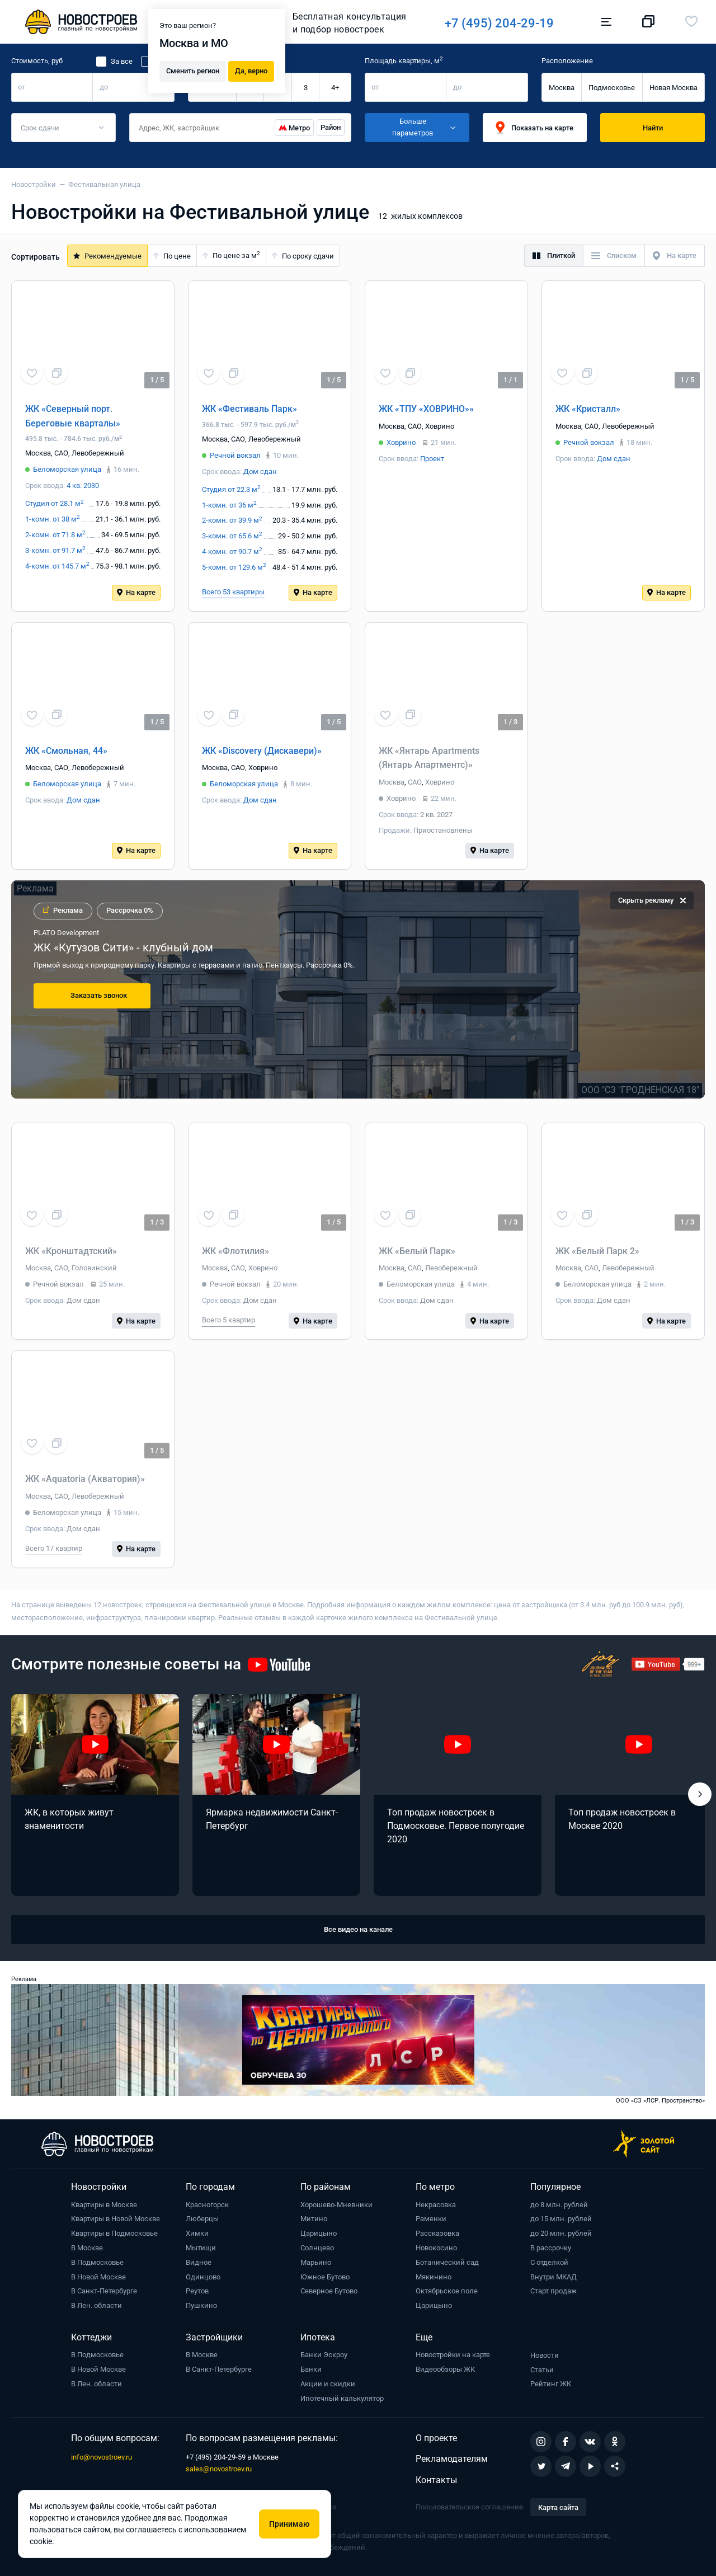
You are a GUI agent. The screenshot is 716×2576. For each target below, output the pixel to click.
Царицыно (318, 2233)
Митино (313, 2218)
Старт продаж (553, 2291)
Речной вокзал (235, 455)
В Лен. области (96, 2305)
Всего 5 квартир (228, 1320)
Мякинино (433, 2277)
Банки (311, 2369)
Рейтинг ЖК (550, 2384)
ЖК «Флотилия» (235, 1251)
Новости (544, 2355)
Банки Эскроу (323, 2354)
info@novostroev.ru (101, 2457)
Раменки (431, 2218)
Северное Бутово (328, 2291)
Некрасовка (436, 2204)
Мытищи (201, 2248)
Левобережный (98, 453)
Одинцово (203, 2277)
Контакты (436, 2480)
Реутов (197, 2291)
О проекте (436, 2438)
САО (61, 453)
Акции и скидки (327, 2384)
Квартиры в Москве (104, 2204)
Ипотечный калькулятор (342, 2398)
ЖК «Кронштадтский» (71, 1251)
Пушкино (201, 2305)
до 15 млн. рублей (561, 2218)
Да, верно (251, 70)
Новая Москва (673, 87)
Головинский (94, 1268)
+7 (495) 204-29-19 (499, 23)
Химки (197, 2233)
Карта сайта (558, 2507)
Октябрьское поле (447, 2291)
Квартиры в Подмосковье (114, 2233)
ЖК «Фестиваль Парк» (249, 408)
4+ (335, 87)
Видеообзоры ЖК (445, 2369)
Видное (198, 2262)
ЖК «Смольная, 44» (66, 750)
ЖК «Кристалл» (587, 408)
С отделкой (549, 2262)
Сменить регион (192, 70)
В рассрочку (550, 2248)
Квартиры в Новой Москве (115, 2218)
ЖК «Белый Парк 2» (597, 1251)
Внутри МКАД (553, 2277)
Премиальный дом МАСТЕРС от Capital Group (154, 947)
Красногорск (207, 2204)
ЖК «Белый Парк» (417, 1251)
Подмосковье (611, 87)
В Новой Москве (98, 2277)
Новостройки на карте (453, 2354)
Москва (561, 87)
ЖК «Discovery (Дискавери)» (262, 750)
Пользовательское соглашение (469, 2507)
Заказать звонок (98, 995)
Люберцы (202, 2218)
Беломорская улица (67, 469)
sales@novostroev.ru (219, 2469)
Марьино (315, 2262)
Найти (653, 128)
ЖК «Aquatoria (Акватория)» (85, 1479)
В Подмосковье (97, 2262)
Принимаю (289, 2523)
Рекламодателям (452, 2458)
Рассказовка (437, 2233)
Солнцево (317, 2248)
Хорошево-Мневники (336, 2204)
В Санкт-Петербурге (104, 2291)
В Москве (87, 2248)
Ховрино (439, 426)
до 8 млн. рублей (559, 2204)
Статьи (542, 2370)
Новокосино (436, 2248)
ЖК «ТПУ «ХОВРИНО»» (426, 408)
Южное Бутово (325, 2277)
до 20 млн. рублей (561, 2233)
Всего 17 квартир (53, 1548)
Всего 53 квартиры (233, 592)
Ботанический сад (447, 2262)
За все (122, 61)
